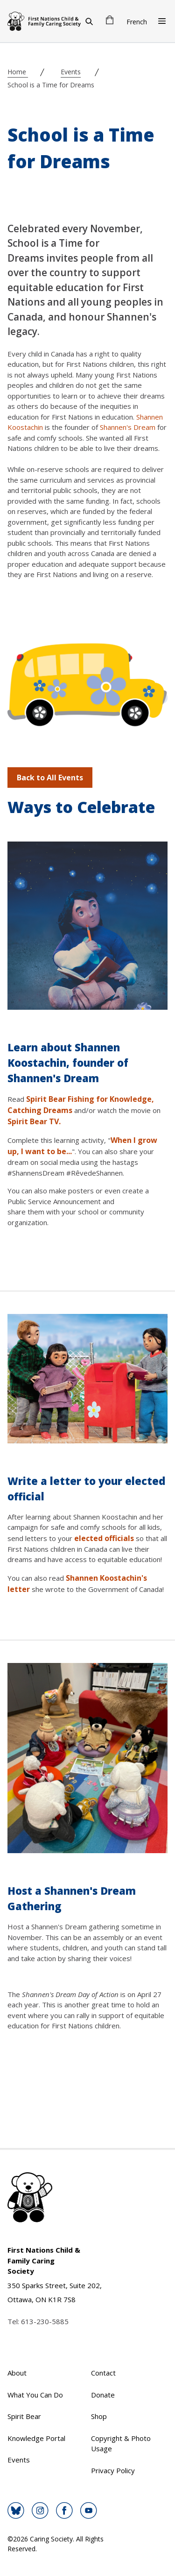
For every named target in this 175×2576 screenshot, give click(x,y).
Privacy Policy (113, 2470)
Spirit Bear (24, 2416)
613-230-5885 (45, 2321)
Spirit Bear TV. (34, 1121)
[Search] (89, 21)
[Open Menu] (162, 21)
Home (17, 71)
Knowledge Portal (36, 2438)
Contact (103, 2372)
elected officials (104, 1538)
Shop (99, 2416)
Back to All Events (50, 777)
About (17, 2372)
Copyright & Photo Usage (121, 2443)
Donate (103, 2394)
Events (71, 71)
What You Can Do (35, 2394)
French (136, 21)
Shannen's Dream (127, 427)
